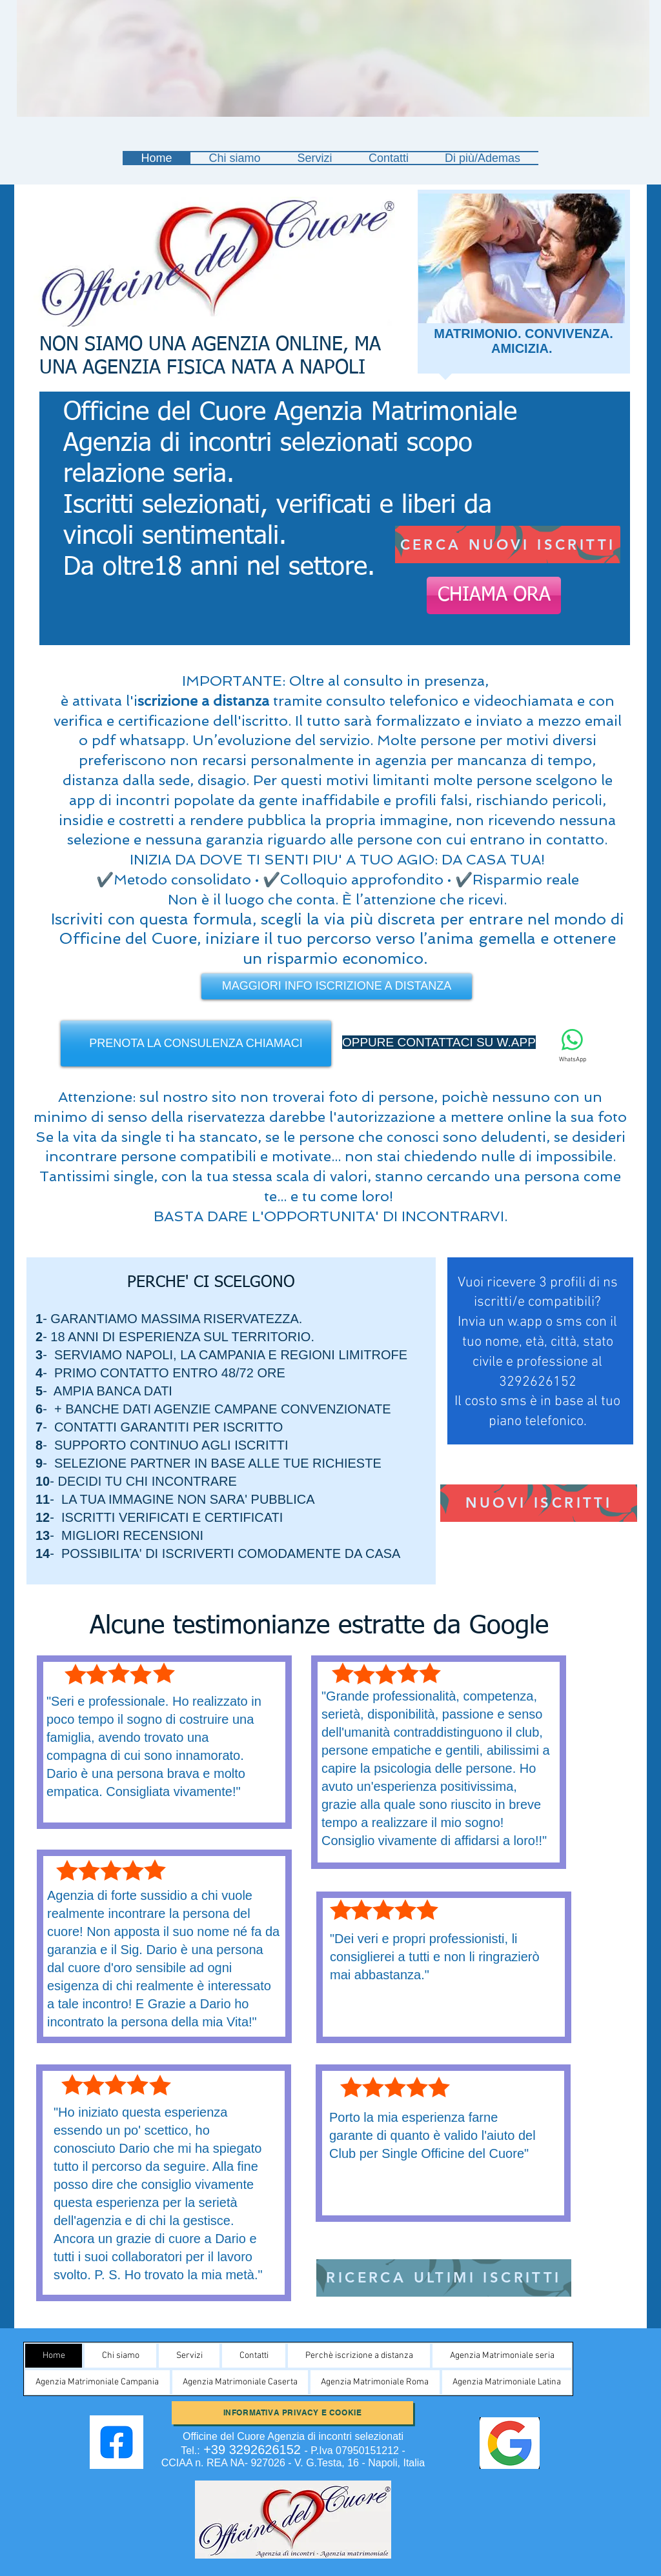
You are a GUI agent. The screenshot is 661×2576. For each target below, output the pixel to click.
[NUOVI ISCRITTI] (538, 1503)
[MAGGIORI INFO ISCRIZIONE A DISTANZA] (336, 986)
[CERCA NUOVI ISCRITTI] (507, 544)
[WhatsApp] (572, 1046)
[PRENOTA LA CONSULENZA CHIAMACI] (196, 1043)
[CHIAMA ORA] (494, 595)
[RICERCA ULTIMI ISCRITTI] (443, 2278)
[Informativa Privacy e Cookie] (292, 2412)
